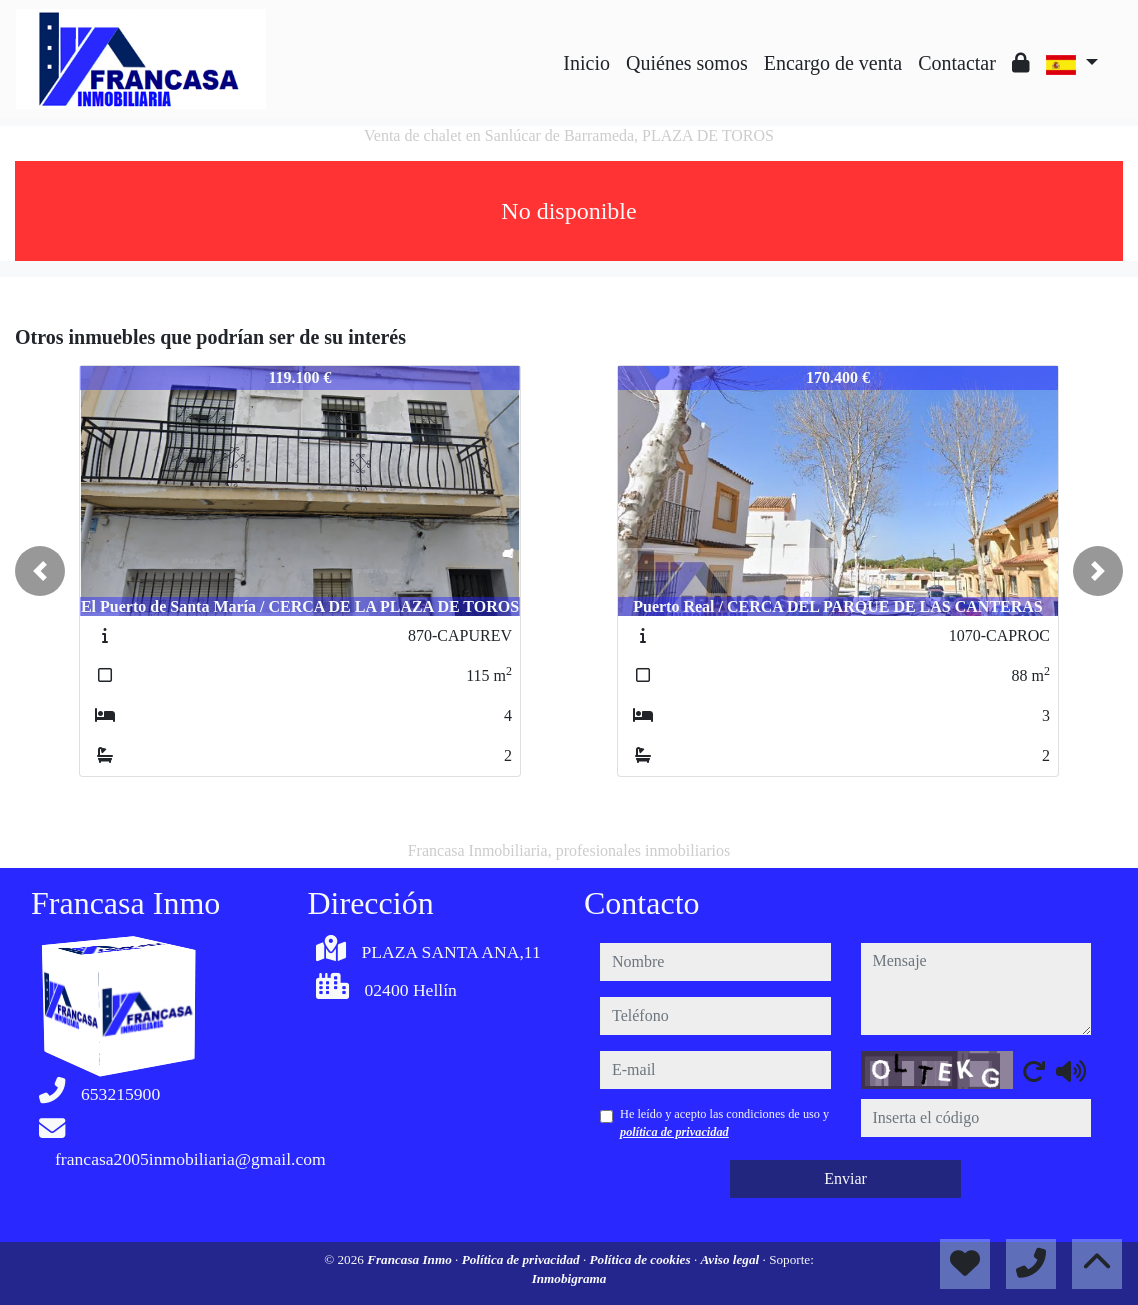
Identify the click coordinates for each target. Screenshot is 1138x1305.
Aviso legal (732, 1259)
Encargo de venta (833, 63)
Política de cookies (642, 1259)
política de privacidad (674, 1132)
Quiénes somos (687, 63)
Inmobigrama (569, 1278)
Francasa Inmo (411, 1259)
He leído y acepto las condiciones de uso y (724, 1123)
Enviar (845, 1178)
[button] (40, 571)
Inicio (586, 63)
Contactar (957, 63)
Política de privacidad (522, 1259)
